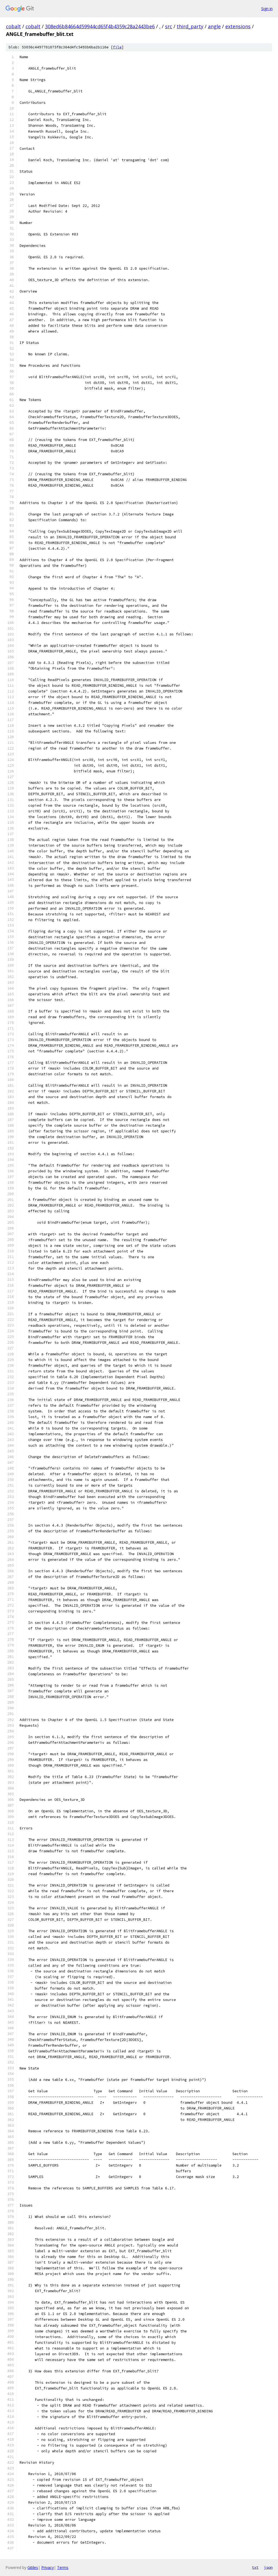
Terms (62, 2567)
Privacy (47, 2567)
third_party (190, 26)
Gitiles (32, 2567)
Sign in (267, 8)
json (268, 2567)
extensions (238, 26)
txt (255, 2567)
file (117, 47)
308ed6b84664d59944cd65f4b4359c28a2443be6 (100, 26)
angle (214, 26)
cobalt (13, 26)
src (168, 26)
